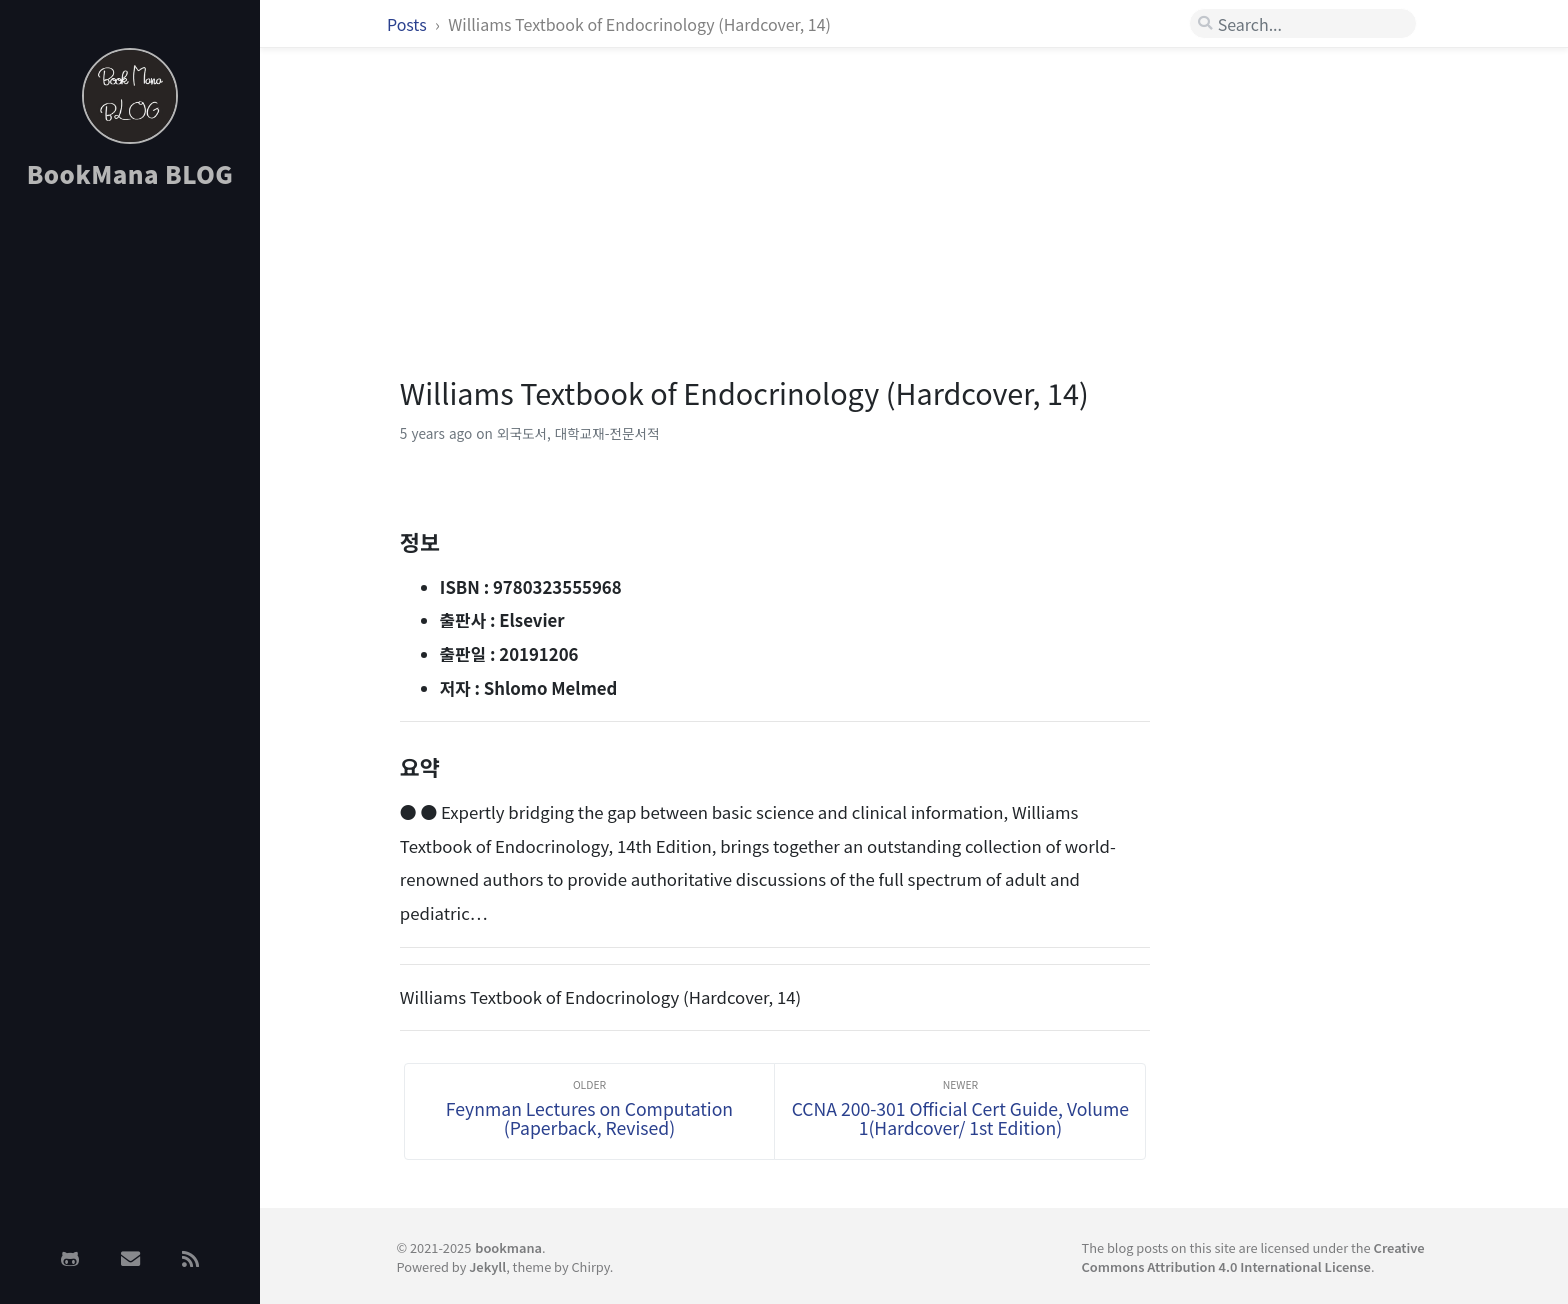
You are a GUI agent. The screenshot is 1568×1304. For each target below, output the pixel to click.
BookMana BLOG (130, 173)
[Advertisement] (130, 523)
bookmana (508, 1247)
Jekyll (487, 1266)
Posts (408, 24)
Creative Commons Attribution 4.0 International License (1253, 1257)
